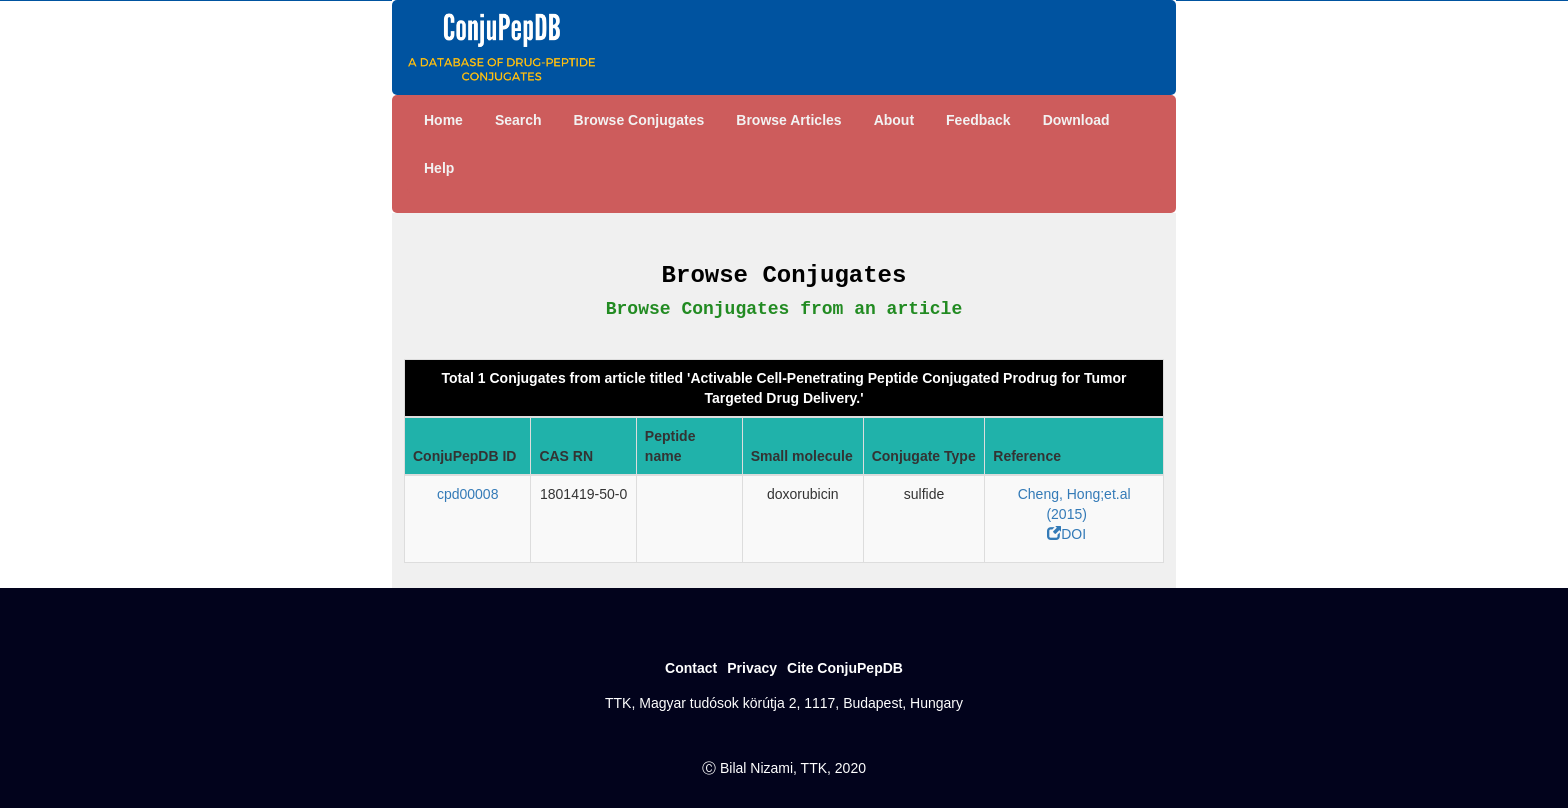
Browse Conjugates (639, 120)
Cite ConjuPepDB (845, 668)
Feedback (978, 120)
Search (518, 120)
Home (443, 120)
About (894, 120)
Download (1076, 120)
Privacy (752, 668)
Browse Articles (788, 120)
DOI (1066, 534)
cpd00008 (468, 494)
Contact (691, 668)
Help (439, 168)
